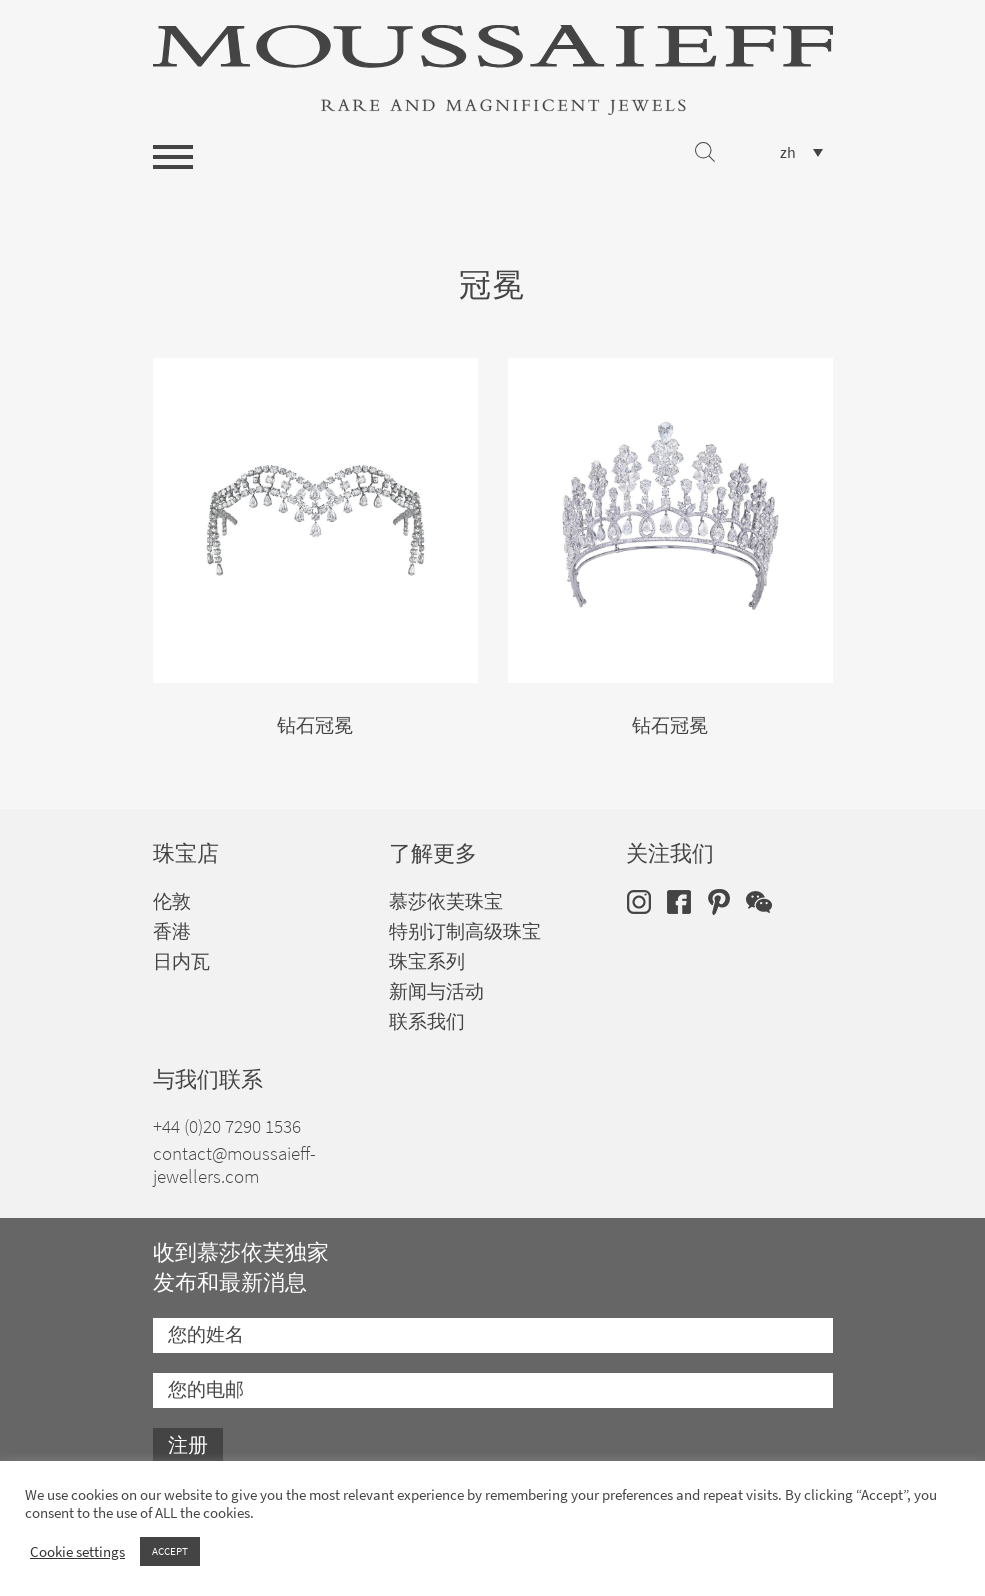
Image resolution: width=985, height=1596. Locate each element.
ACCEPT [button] (170, 1551)
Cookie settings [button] (77, 1552)
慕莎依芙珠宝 (446, 901)
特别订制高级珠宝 (465, 931)
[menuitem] (801, 152)
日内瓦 (181, 961)
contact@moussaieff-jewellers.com (234, 1165)
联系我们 (427, 1021)
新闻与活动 (436, 991)
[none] (801, 152)
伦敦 (172, 901)
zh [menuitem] (788, 153)
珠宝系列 (427, 961)
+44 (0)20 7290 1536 (227, 1126)
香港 (172, 931)
